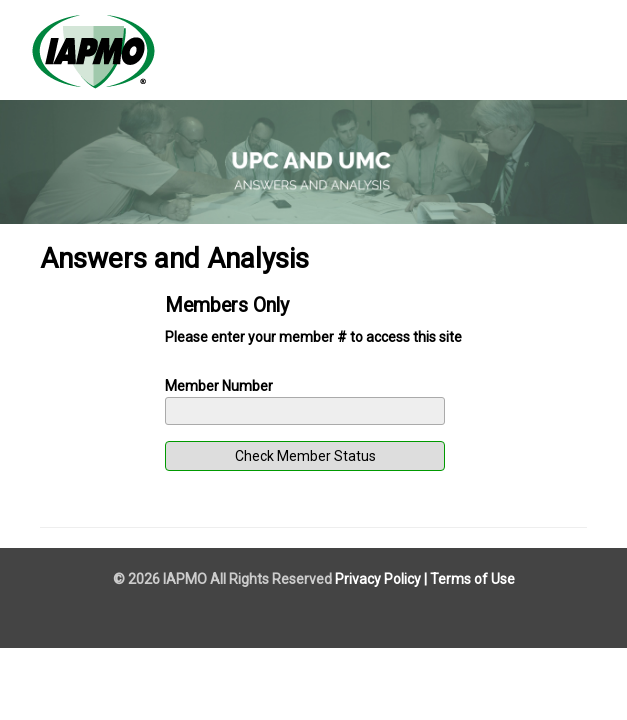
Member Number (219, 386)
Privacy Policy (378, 579)
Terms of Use (472, 579)
